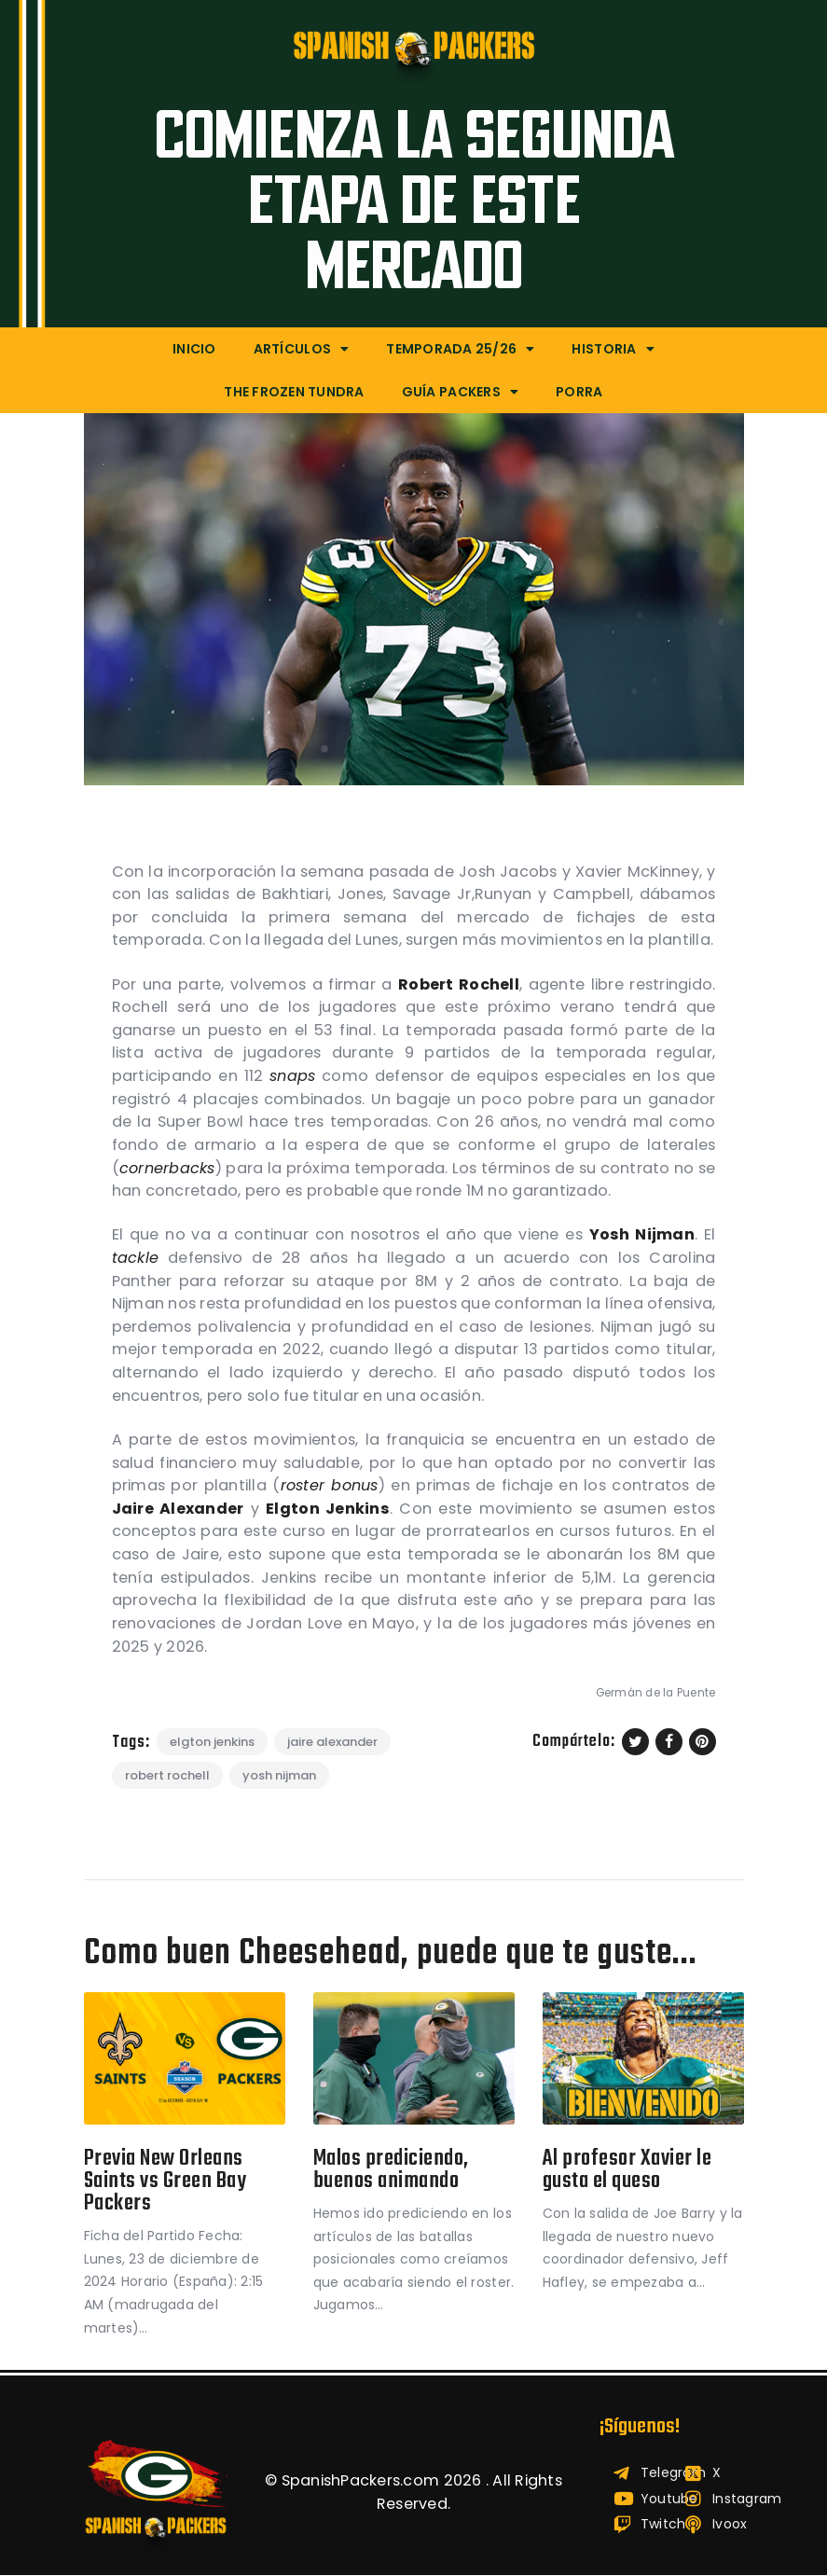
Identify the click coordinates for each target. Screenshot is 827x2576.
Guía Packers (460, 392)
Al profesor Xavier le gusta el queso (630, 2171)
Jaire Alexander (332, 1742)
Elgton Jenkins (212, 1742)
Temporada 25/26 (460, 349)
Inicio (194, 348)
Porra (579, 391)
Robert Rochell (167, 1775)
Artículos (302, 349)
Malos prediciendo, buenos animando (393, 2171)
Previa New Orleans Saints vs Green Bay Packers (167, 2182)
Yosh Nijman (279, 1775)
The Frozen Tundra (294, 391)
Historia (613, 349)
